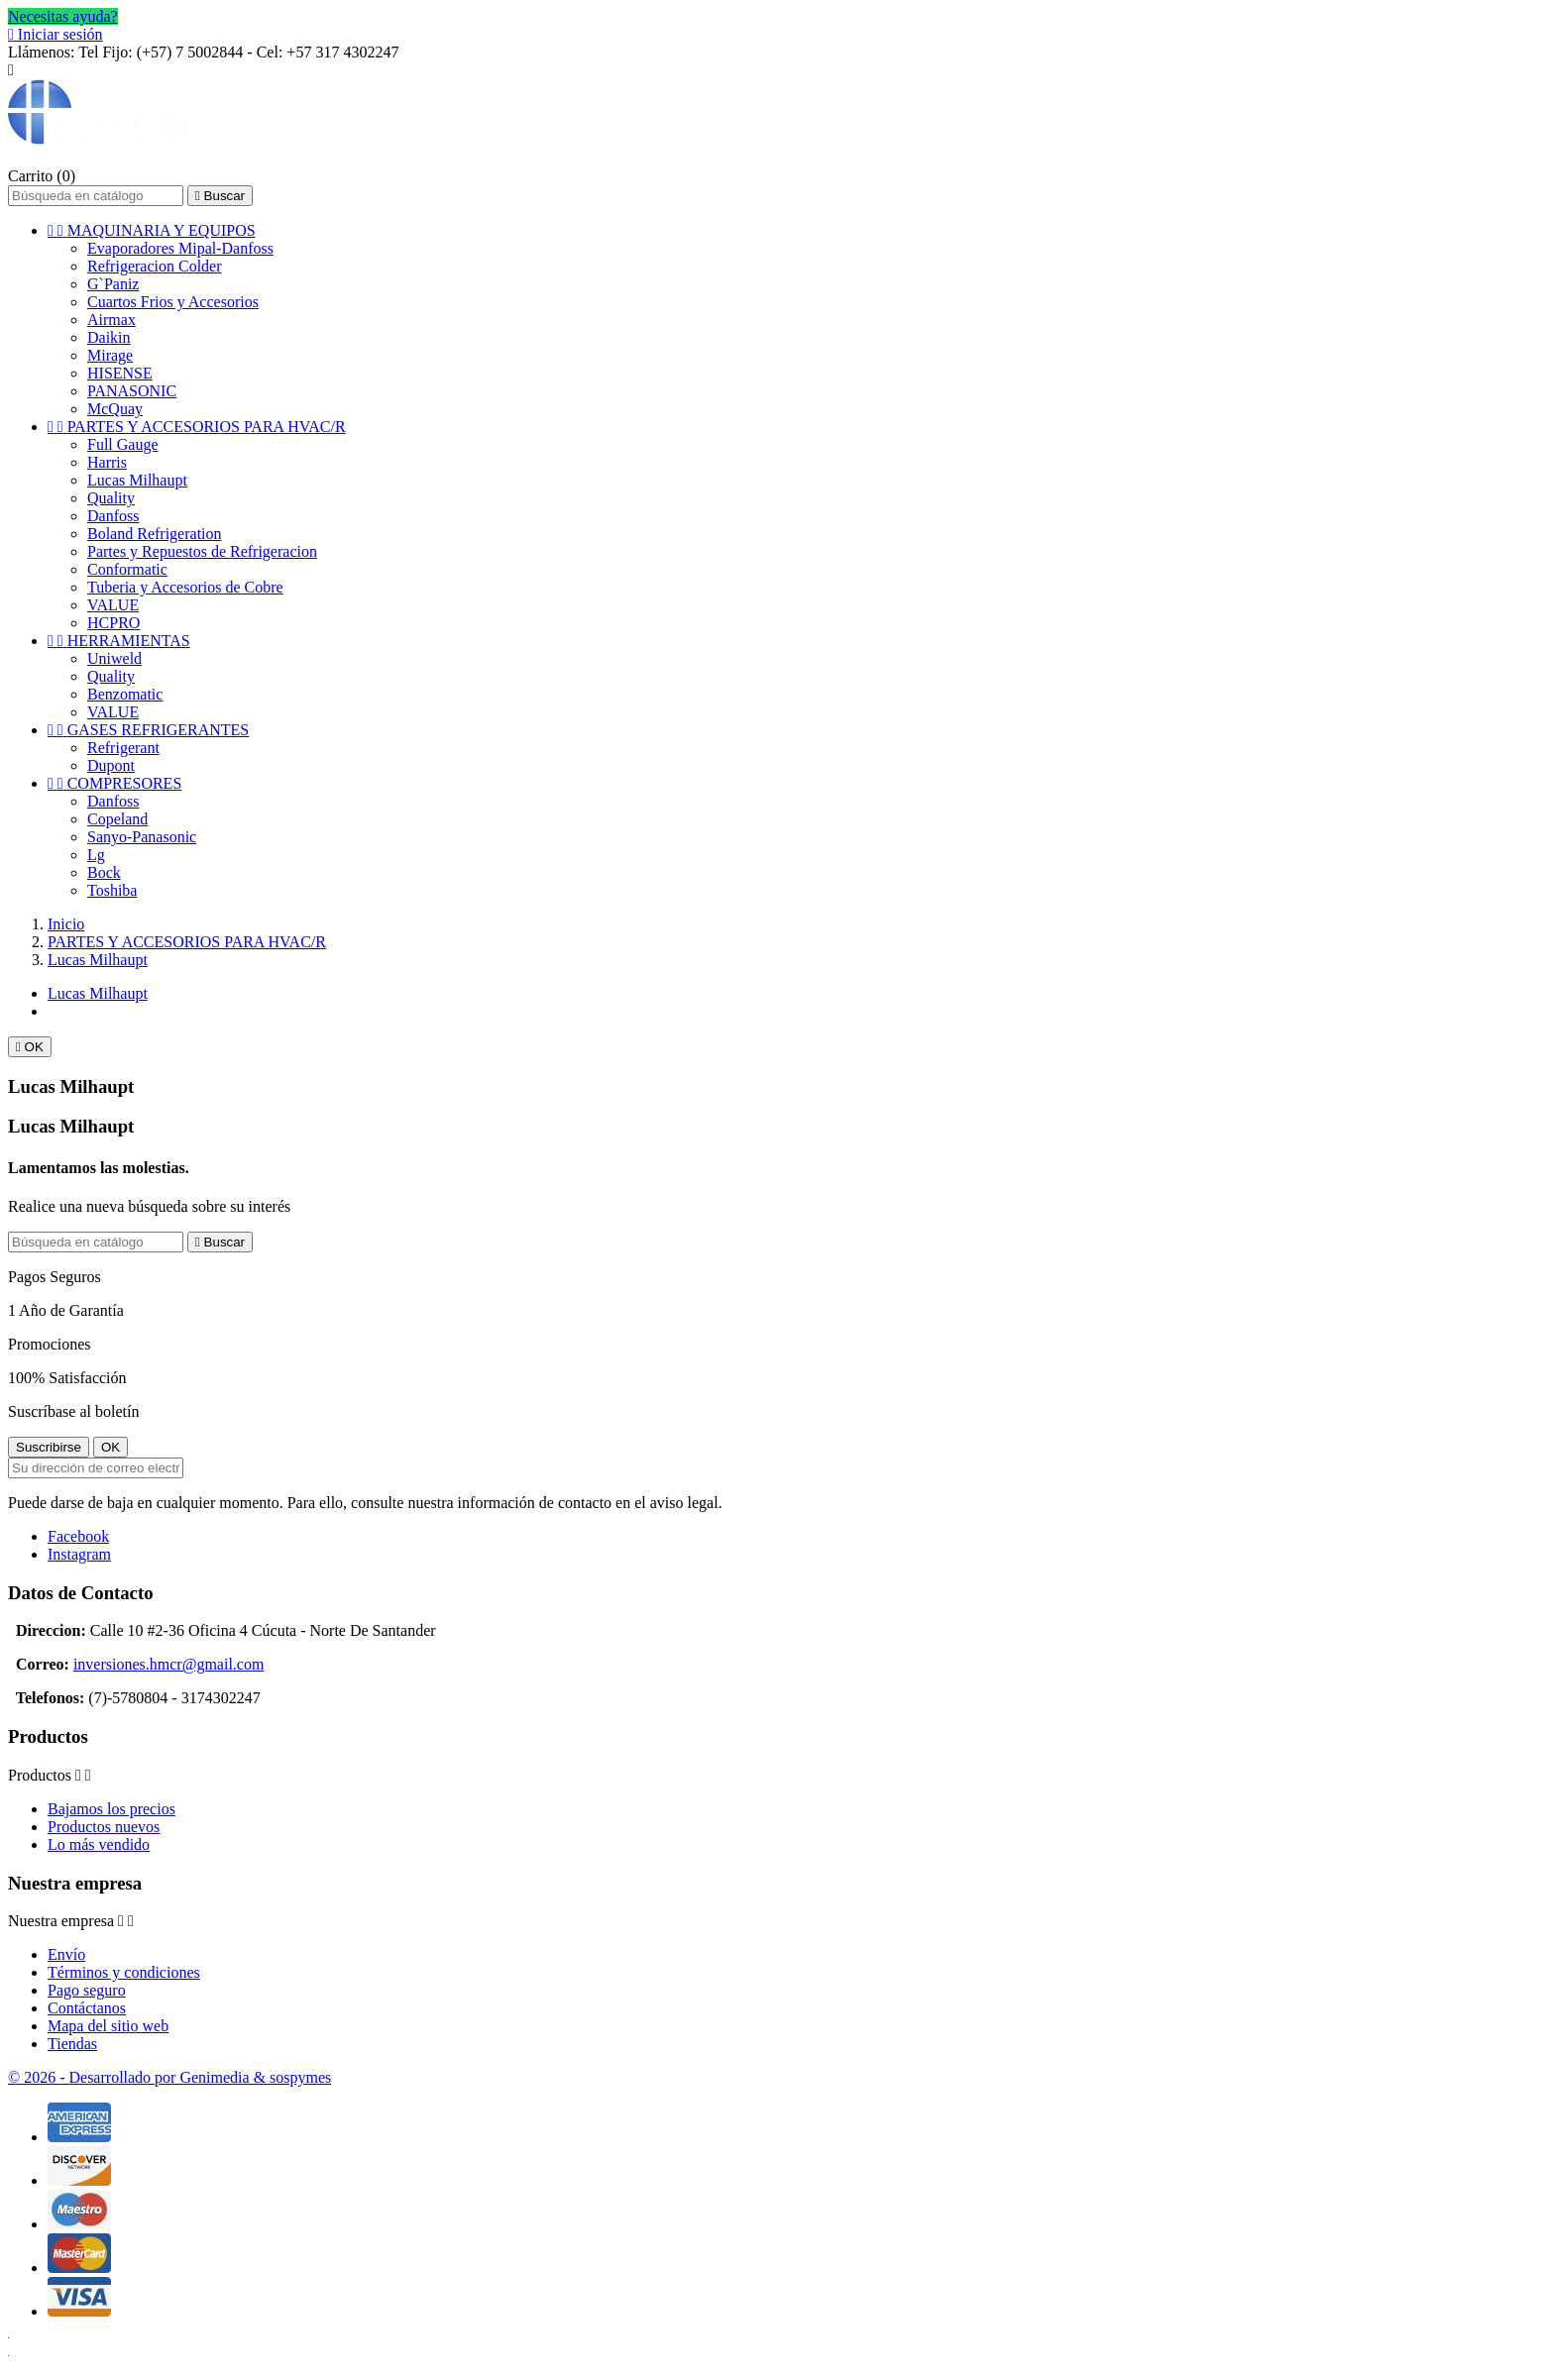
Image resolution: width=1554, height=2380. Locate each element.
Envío (66, 1954)
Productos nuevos (104, 1826)
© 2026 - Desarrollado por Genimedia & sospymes (169, 2077)
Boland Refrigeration (154, 533)
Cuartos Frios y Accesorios (173, 301)
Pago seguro (87, 1990)
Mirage (110, 355)
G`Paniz (113, 283)
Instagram (79, 1554)
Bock (104, 872)
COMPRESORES (114, 783)
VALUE (113, 604)
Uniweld (114, 658)
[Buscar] (95, 195)
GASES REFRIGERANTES (148, 729)
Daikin (109, 337)
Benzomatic (125, 694)
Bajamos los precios (111, 1808)
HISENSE (120, 373)
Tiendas (72, 2043)
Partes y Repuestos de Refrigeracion (202, 551)
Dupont (111, 765)
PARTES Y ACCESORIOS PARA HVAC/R (197, 426)
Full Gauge (123, 444)
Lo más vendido (99, 1844)
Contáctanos (87, 2008)
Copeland (117, 819)
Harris (107, 462)
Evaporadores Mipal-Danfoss (180, 248)
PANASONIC (131, 390)
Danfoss (113, 515)
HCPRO (113, 622)
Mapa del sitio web (108, 2025)
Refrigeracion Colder (154, 266)
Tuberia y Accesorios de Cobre (185, 587)
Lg (96, 854)
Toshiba (112, 890)
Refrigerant (123, 747)
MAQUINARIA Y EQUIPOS (152, 230)
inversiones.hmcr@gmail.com (168, 1664)
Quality (111, 497)
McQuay (115, 408)
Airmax (111, 319)
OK (30, 1046)
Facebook (78, 1536)
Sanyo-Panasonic (141, 836)
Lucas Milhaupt (137, 480)
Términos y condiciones (124, 1972)
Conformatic (127, 569)
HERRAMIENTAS (119, 640)
